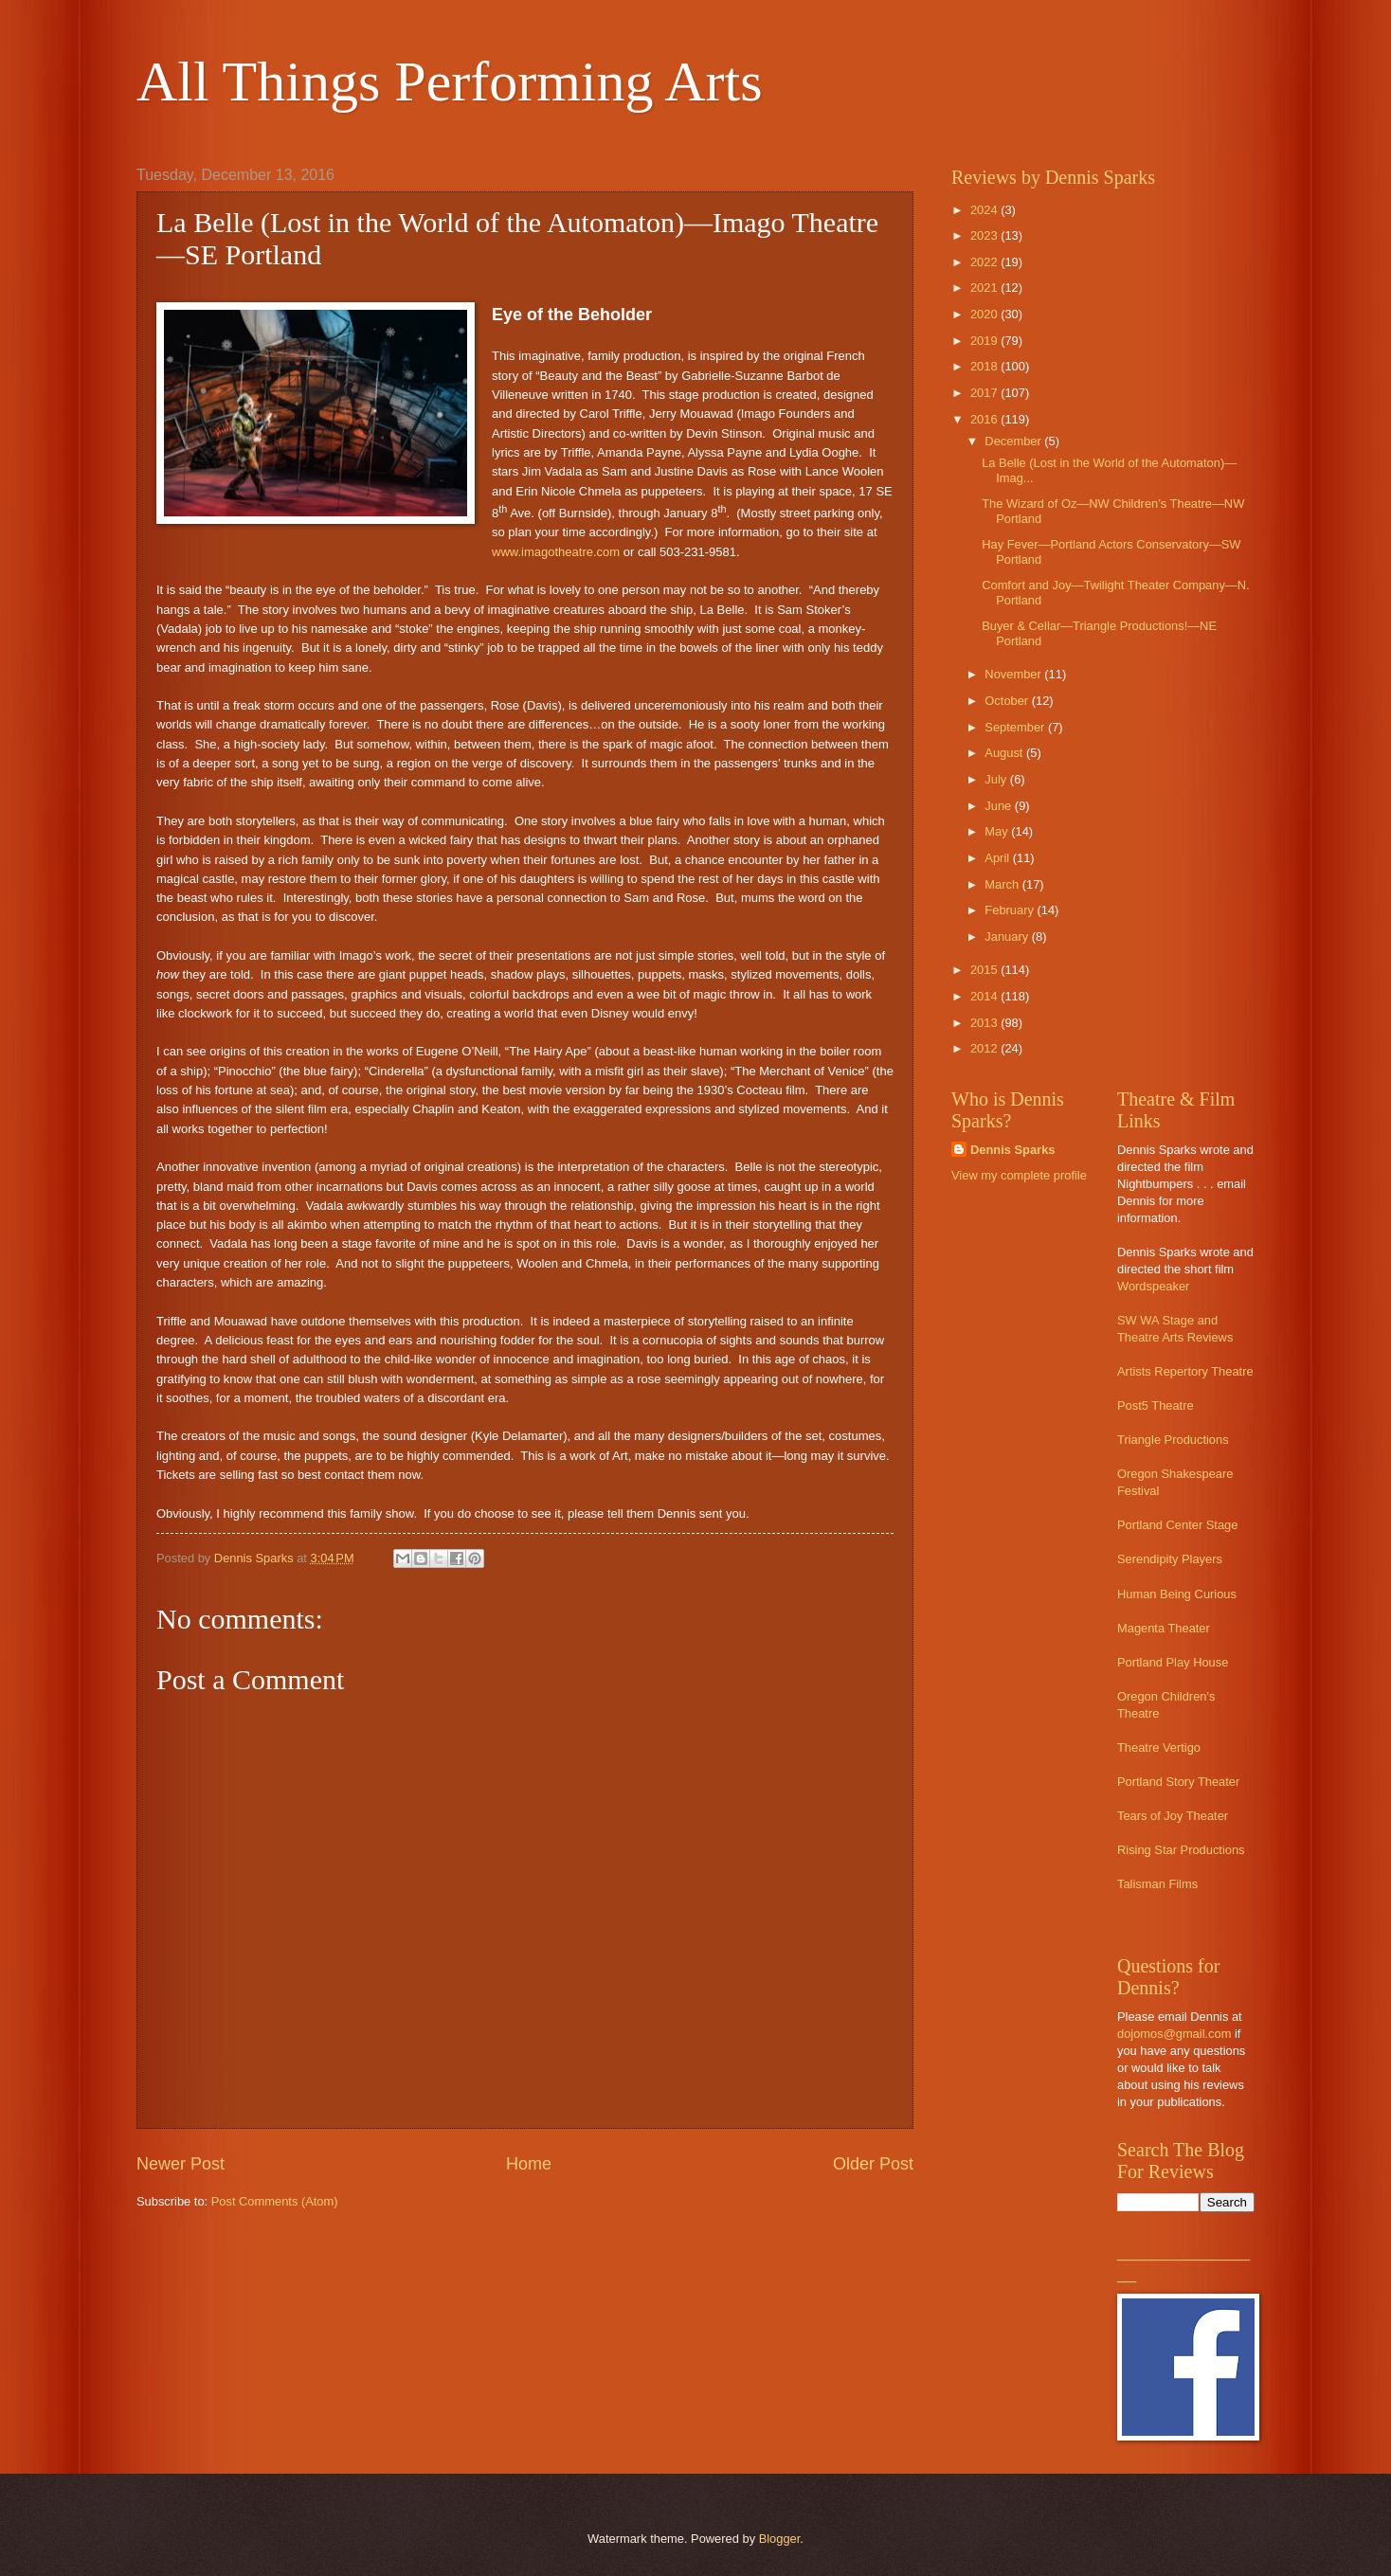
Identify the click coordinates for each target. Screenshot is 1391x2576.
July (997, 779)
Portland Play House (1172, 1662)
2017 (985, 393)
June (1000, 806)
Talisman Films (1157, 1884)
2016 (985, 419)
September (1016, 727)
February (1011, 910)
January (1008, 936)
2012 (985, 1048)
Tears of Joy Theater (1172, 1816)
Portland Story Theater (1178, 1781)
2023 (985, 235)
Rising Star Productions (1181, 1850)
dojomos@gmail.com (1174, 2034)
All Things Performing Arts (449, 81)
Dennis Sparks (1012, 1150)
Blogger (780, 2538)
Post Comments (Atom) (274, 2201)
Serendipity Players (1169, 1559)
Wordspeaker (1153, 1286)
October (1008, 701)
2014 (985, 996)
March (1003, 884)
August (1005, 753)
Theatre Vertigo (1159, 1747)
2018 (985, 366)
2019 (985, 340)
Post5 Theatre (1155, 1405)
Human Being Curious (1177, 1594)
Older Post (873, 2163)
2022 (985, 262)
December (1014, 441)
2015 (985, 970)
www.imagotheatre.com (556, 552)
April (998, 858)
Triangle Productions (1173, 1439)
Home (528, 2163)
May (998, 831)
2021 (985, 287)
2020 (985, 314)
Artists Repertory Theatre (1185, 1371)
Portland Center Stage (1177, 1525)
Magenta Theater (1163, 1628)
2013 (985, 1023)
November (1014, 674)
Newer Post (180, 2163)
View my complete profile (1019, 1175)
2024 (985, 210)
